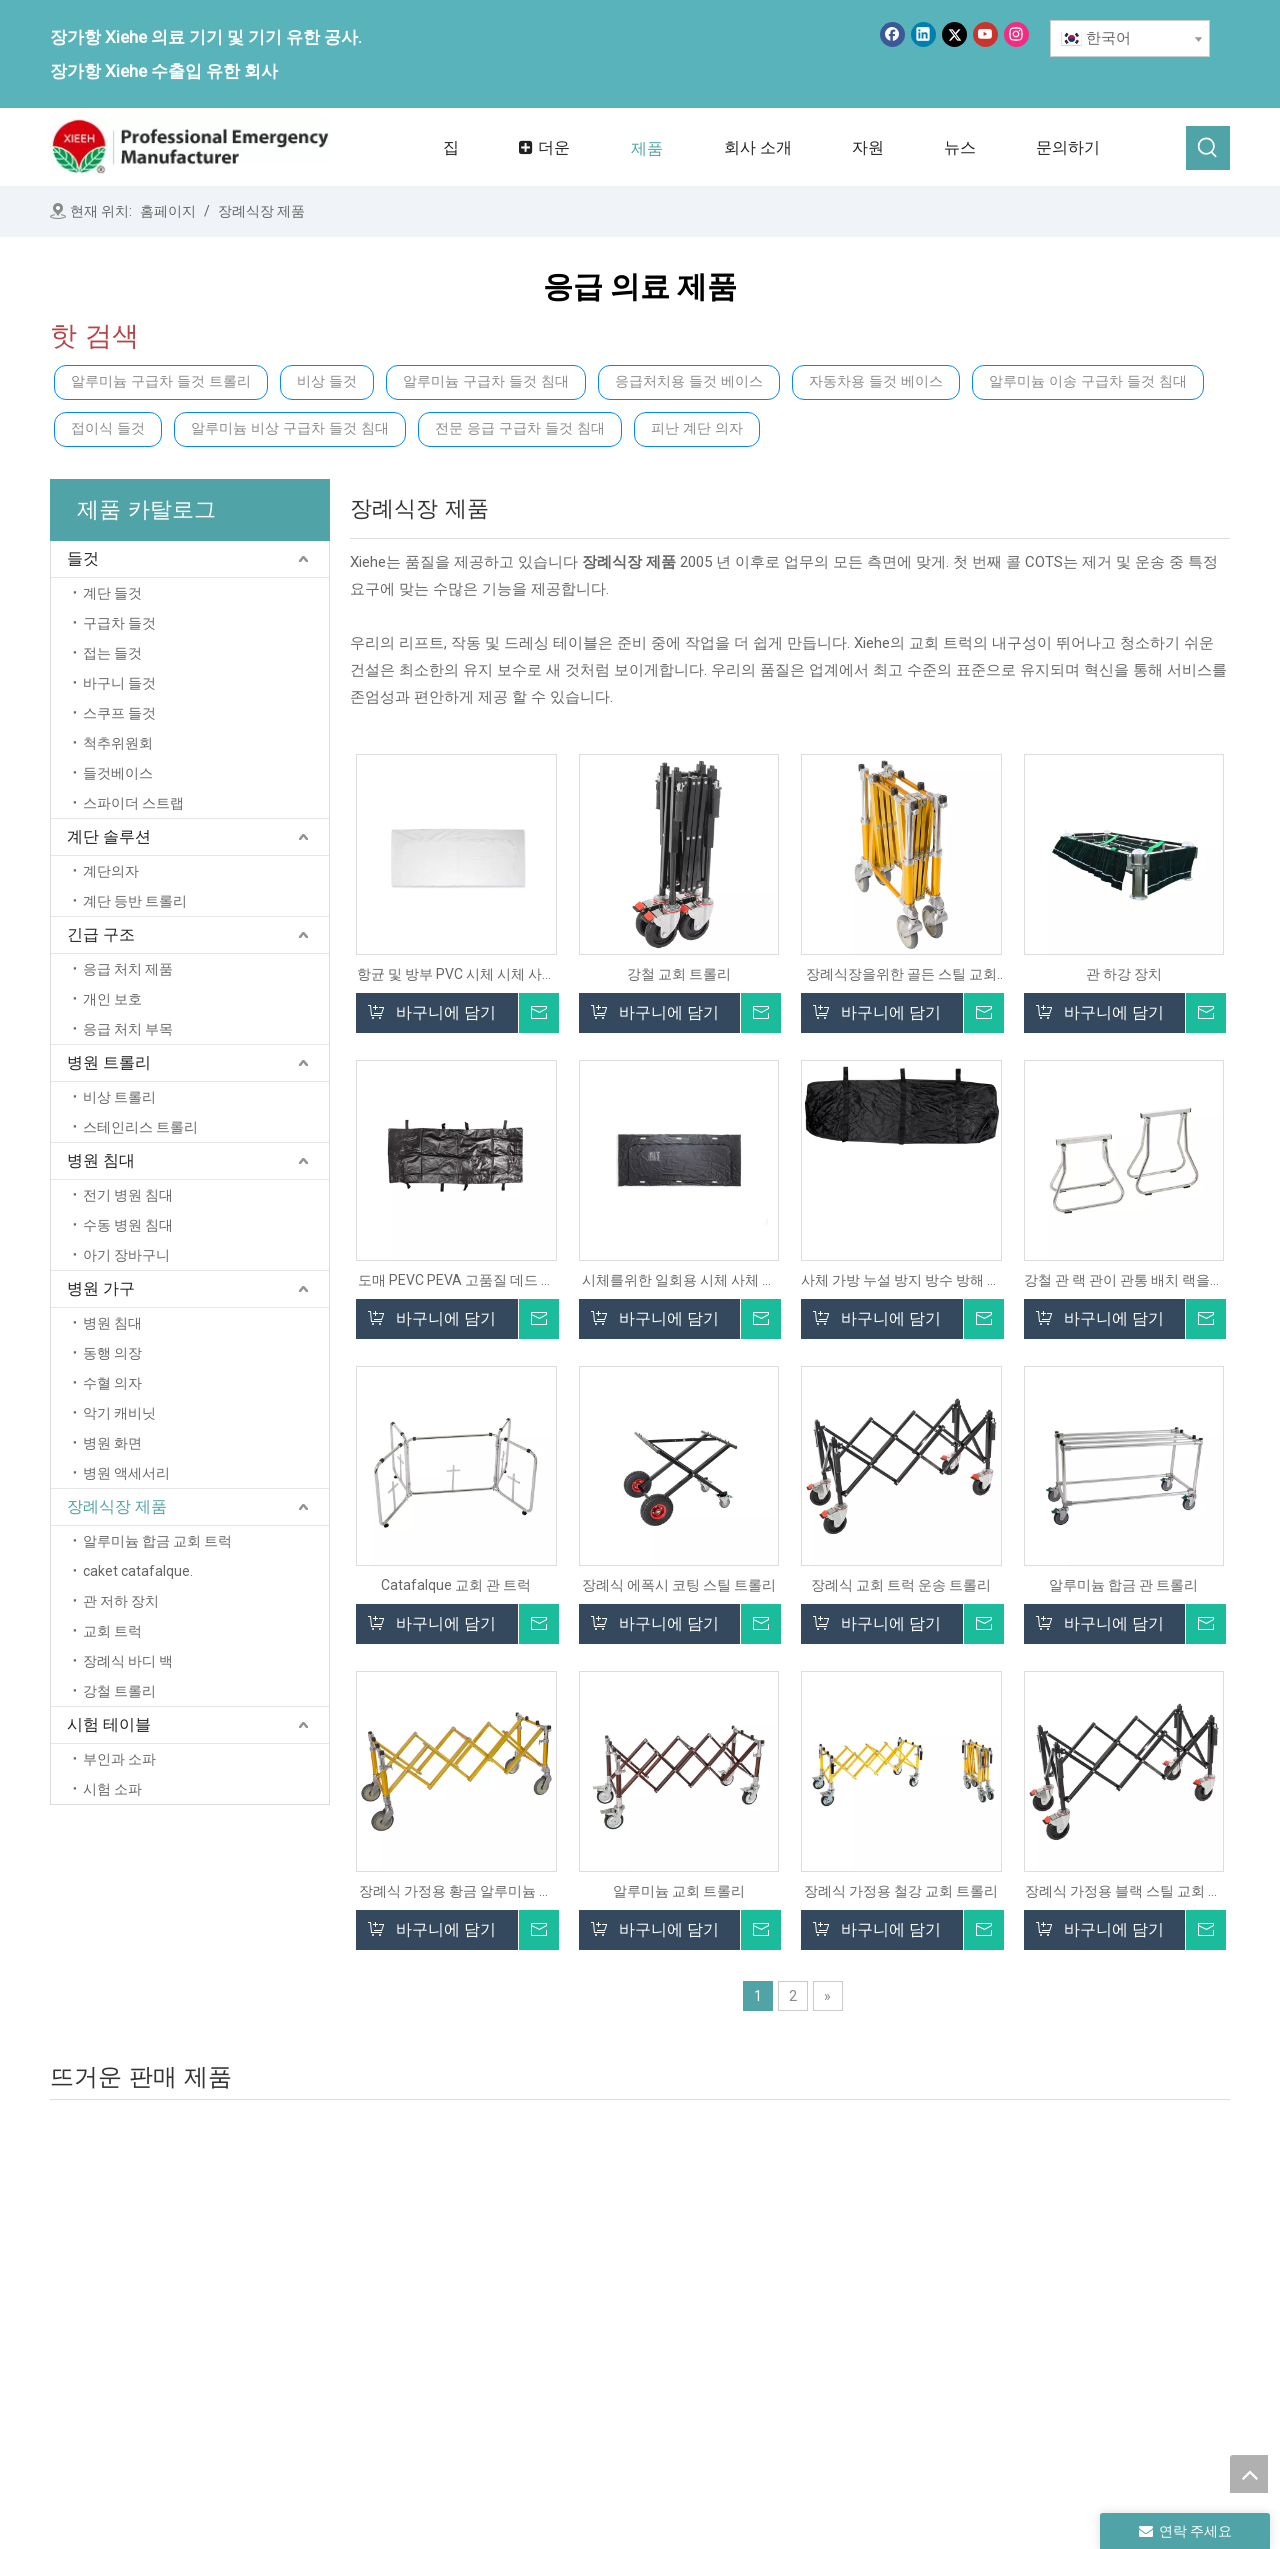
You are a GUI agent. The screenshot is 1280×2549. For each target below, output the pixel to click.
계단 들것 (112, 593)
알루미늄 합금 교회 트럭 (157, 1541)
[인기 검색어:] (1208, 148)
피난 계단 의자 (697, 428)
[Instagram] (1016, 34)
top (1249, 2474)
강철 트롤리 (119, 1691)
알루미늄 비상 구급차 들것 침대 (290, 428)
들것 (83, 558)
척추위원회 (118, 743)
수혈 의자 (112, 1383)
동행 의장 (112, 1353)
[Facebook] (892, 34)
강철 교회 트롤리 (679, 974)
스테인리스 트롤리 (140, 1127)
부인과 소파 (119, 1759)
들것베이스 (118, 773)
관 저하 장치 (121, 1601)
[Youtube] (985, 34)
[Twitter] (954, 34)
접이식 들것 (108, 428)
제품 (548, 2322)
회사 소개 (565, 2294)
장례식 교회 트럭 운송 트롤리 (901, 1585)
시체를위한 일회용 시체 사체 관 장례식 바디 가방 (679, 1280)
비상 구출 (787, 2322)
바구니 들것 (119, 683)
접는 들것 (112, 653)
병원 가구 (101, 1288)
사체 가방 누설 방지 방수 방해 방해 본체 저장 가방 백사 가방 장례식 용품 (901, 1280)
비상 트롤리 (119, 1097)
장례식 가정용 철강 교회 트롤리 (901, 1891)
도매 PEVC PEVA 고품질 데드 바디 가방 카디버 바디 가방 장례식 (456, 1280)
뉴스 (548, 2350)
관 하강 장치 (1124, 974)
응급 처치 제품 (128, 969)
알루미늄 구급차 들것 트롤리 (161, 381)
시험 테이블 (109, 1724)
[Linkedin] (923, 34)
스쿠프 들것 (119, 713)
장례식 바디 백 (128, 1661)
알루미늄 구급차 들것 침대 (486, 381)
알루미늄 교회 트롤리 (679, 1891)
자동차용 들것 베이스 (876, 381)
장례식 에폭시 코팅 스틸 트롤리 (679, 1585)
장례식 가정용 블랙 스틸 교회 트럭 (1123, 1891)
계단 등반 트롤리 (135, 901)
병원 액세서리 (126, 1473)
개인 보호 (112, 999)
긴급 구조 (101, 934)
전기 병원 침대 (128, 1195)
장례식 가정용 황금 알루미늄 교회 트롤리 (456, 1891)
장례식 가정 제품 (1038, 2280)
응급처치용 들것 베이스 (689, 381)
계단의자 (111, 871)
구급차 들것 (119, 623)
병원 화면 (112, 1443)
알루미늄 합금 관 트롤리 (1123, 1585)
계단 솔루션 (109, 836)
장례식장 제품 (117, 1506)
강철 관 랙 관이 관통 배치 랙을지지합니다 (1124, 1280)
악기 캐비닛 (119, 1413)
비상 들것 (327, 381)
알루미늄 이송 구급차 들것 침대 (1088, 381)
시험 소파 (112, 1789)
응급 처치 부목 (128, 1029)
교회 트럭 (112, 1631)
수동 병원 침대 (128, 1225)
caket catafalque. (138, 1571)
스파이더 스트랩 (133, 803)
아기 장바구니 (126, 1255)
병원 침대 (101, 1160)
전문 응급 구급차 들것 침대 (520, 428)
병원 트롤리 (109, 1062)
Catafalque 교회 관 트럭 (456, 1585)
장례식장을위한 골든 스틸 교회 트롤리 (901, 974)
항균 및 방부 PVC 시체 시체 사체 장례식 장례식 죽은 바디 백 (456, 974)
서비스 (555, 2378)
